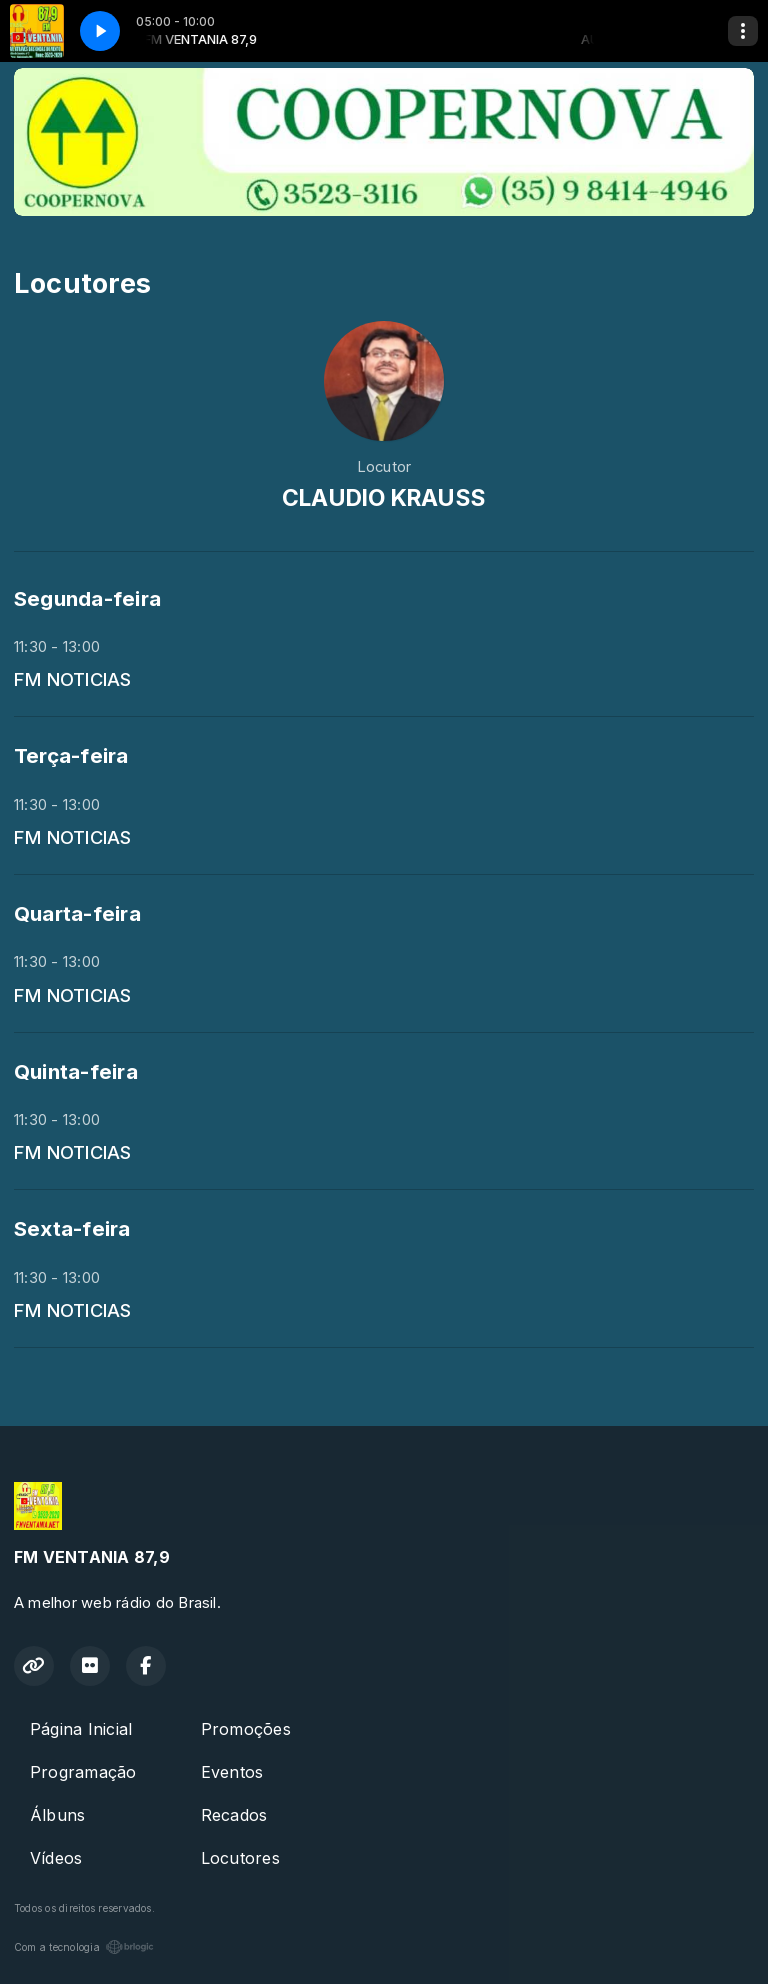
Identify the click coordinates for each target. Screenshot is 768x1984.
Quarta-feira (77, 913)
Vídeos (56, 1858)
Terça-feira (71, 755)
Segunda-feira (87, 598)
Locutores (240, 1858)
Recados (234, 1815)
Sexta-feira (72, 1228)
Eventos (232, 1772)
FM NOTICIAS (73, 679)
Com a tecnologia (84, 1947)
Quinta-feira (76, 1071)
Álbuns (57, 1815)
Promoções (246, 1729)
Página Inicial (81, 1729)
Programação (83, 1772)
